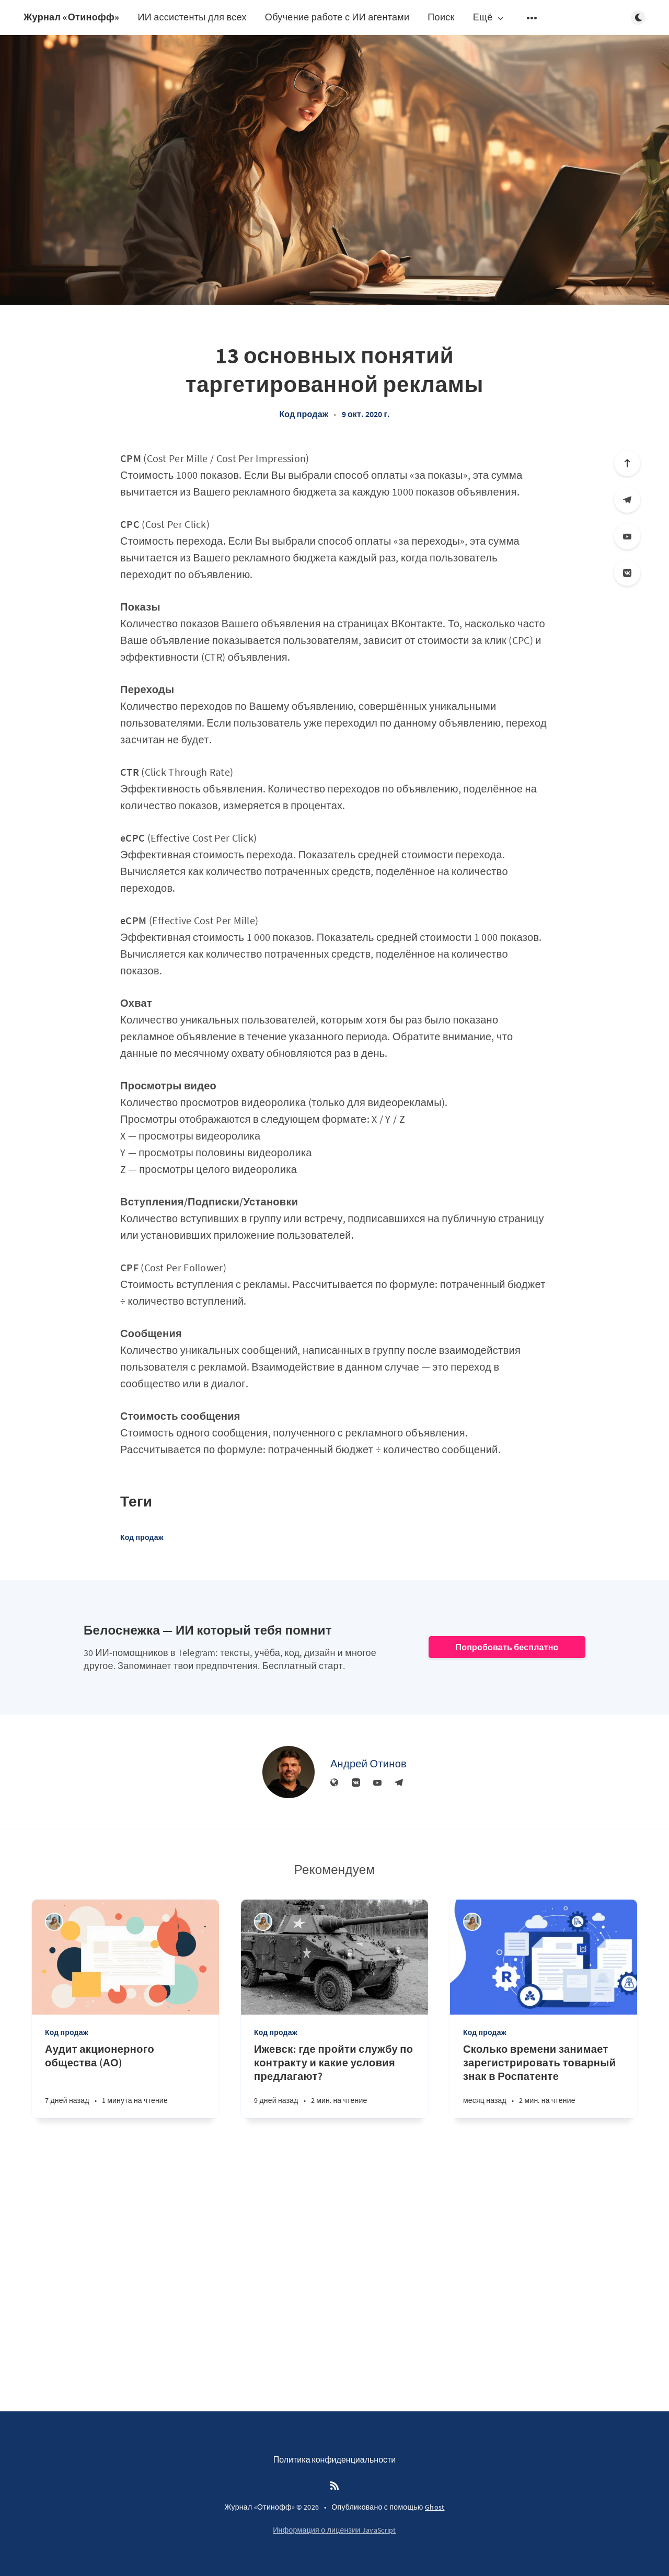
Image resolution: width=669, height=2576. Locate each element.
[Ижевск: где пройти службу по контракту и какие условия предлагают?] (334, 2080)
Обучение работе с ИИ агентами (337, 17)
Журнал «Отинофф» (71, 17)
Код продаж (303, 414)
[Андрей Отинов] (288, 1772)
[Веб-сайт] (334, 1783)
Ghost (435, 2507)
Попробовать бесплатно (506, 1647)
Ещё (489, 17)
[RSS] (334, 2486)
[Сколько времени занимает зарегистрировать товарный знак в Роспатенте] (543, 2080)
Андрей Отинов (368, 1763)
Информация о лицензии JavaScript (334, 2530)
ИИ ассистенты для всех (191, 17)
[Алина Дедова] (54, 1922)
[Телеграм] (627, 500)
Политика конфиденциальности (334, 2459)
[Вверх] (627, 463)
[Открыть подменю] (532, 17)
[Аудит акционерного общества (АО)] (125, 2080)
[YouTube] (627, 536)
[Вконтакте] (627, 573)
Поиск (441, 17)
